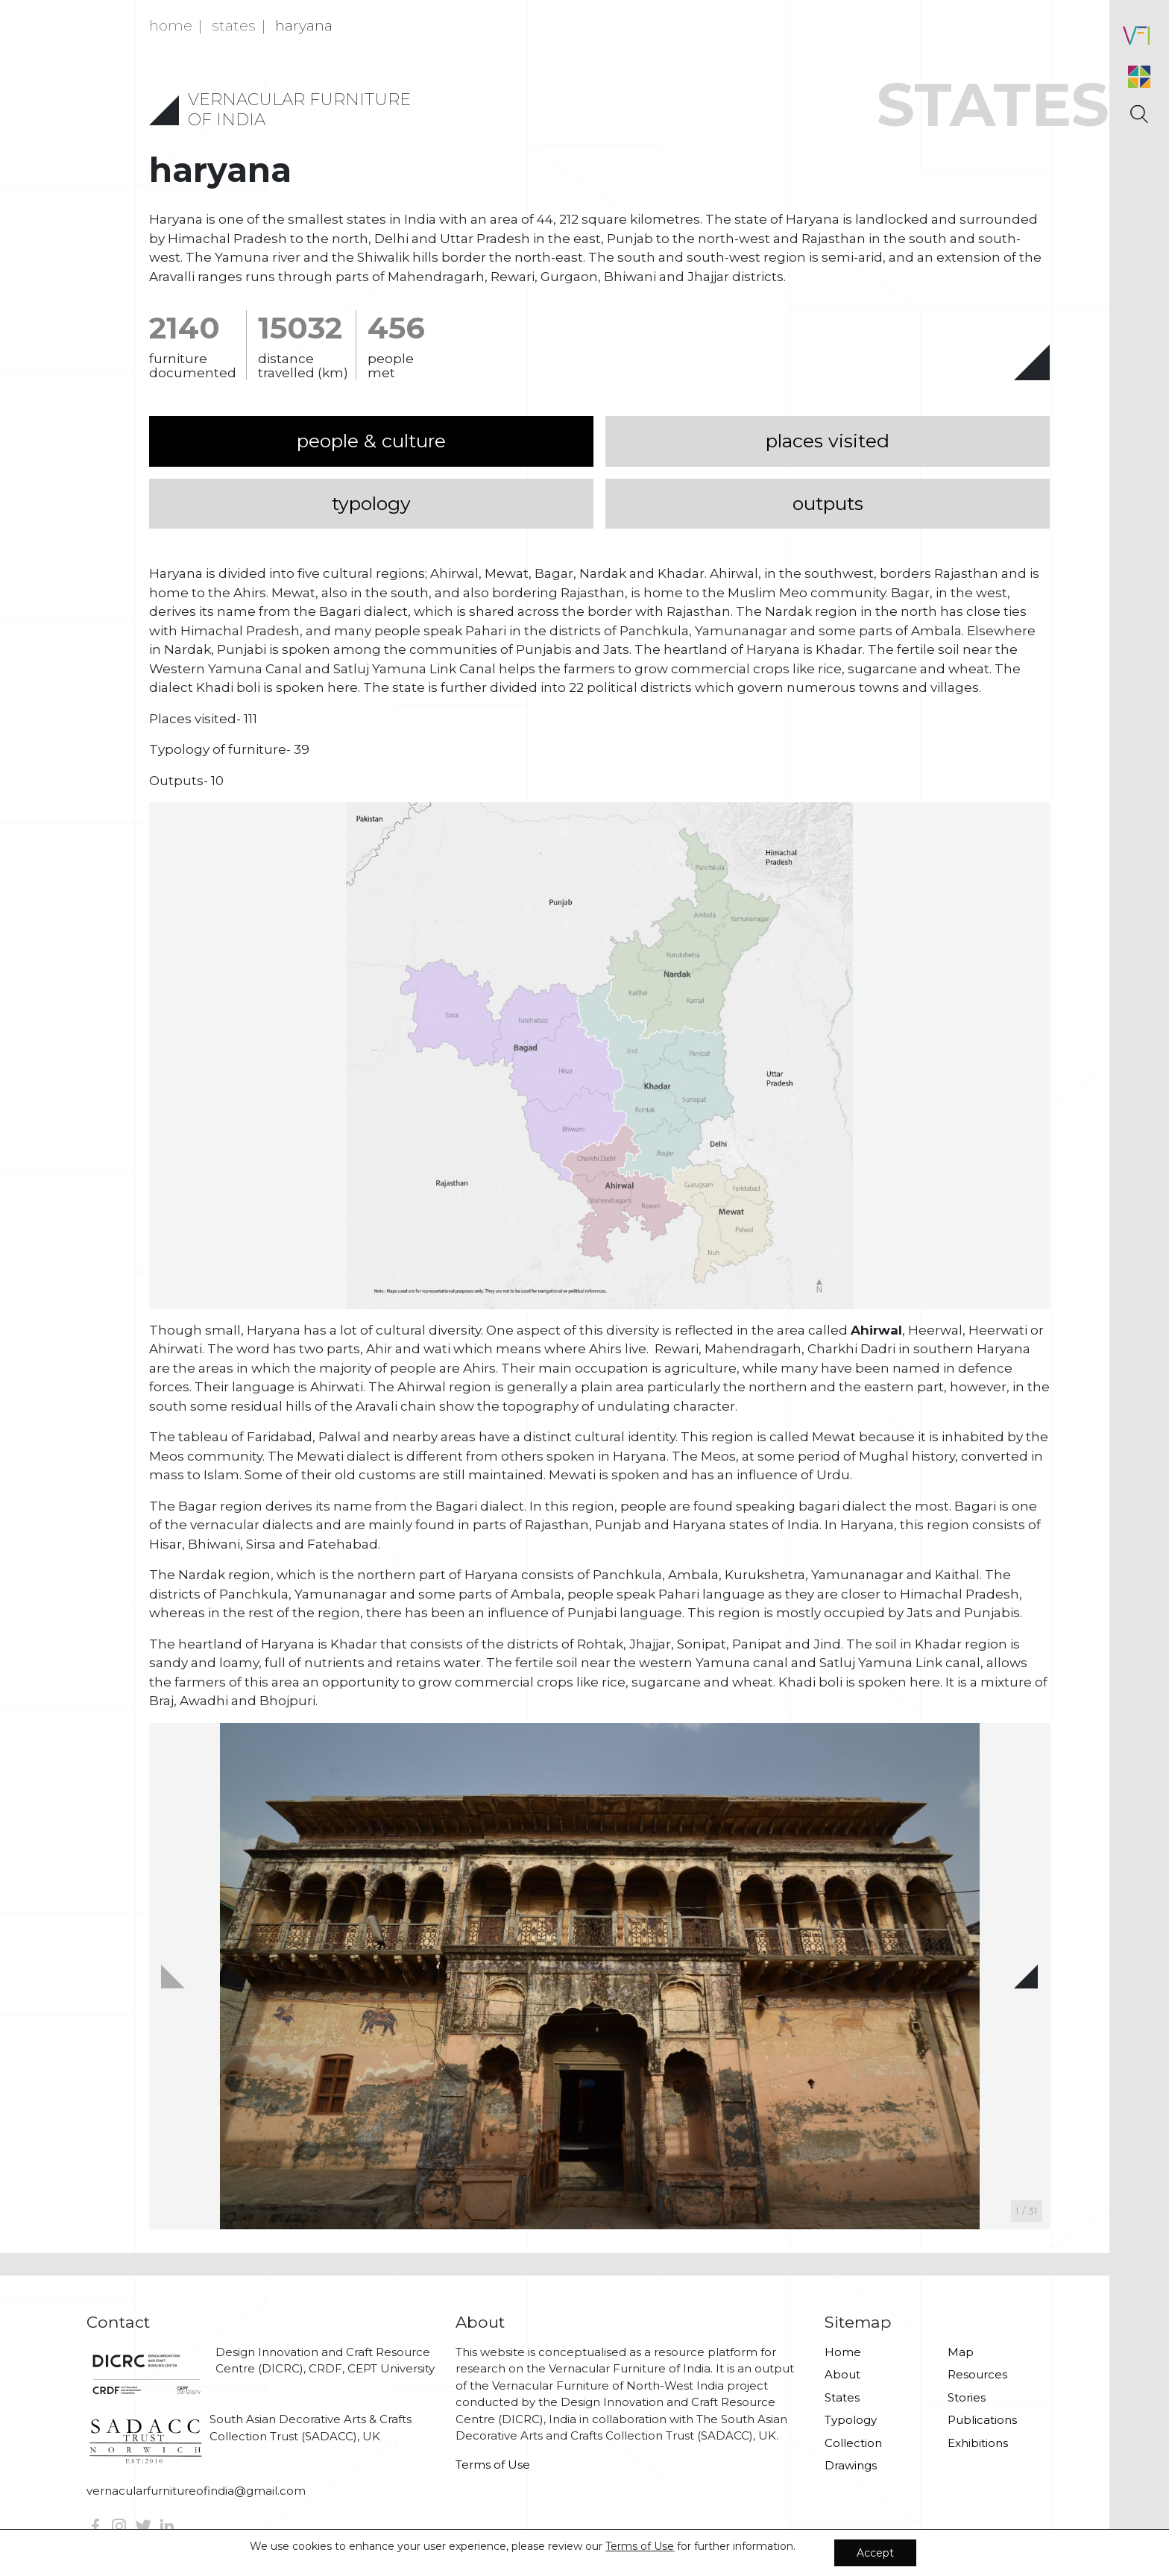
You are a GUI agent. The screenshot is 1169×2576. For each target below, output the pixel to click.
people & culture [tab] (371, 440)
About (842, 2374)
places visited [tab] (827, 440)
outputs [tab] (828, 503)
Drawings (851, 2465)
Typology (851, 2420)
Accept (875, 2553)
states (234, 25)
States (842, 2397)
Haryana (304, 25)
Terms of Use (493, 2464)
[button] (1026, 1976)
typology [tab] (371, 503)
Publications (982, 2420)
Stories (967, 2397)
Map (961, 2352)
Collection (853, 2443)
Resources (977, 2374)
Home (170, 25)
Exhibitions (978, 2443)
